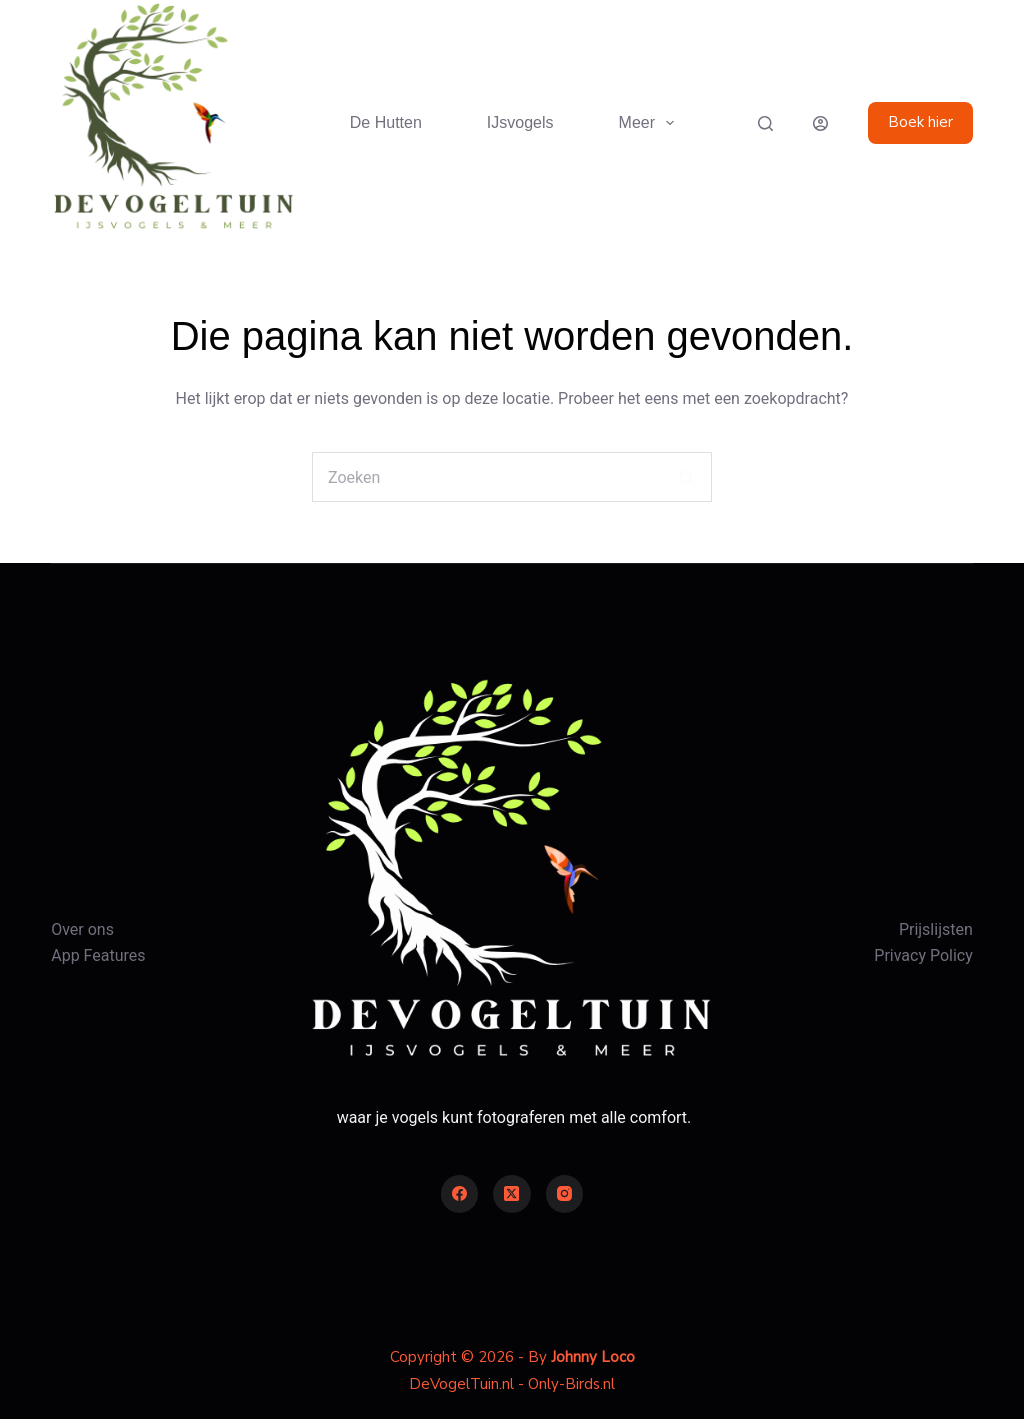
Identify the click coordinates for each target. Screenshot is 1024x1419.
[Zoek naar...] (487, 477)
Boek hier (920, 122)
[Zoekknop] (687, 477)
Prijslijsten (936, 929)
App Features (98, 955)
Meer (651, 123)
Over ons (82, 929)
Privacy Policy (923, 955)
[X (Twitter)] (512, 1194)
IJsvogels (520, 122)
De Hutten (386, 122)
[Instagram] (565, 1194)
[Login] (820, 123)
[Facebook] (460, 1194)
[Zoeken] (765, 123)
